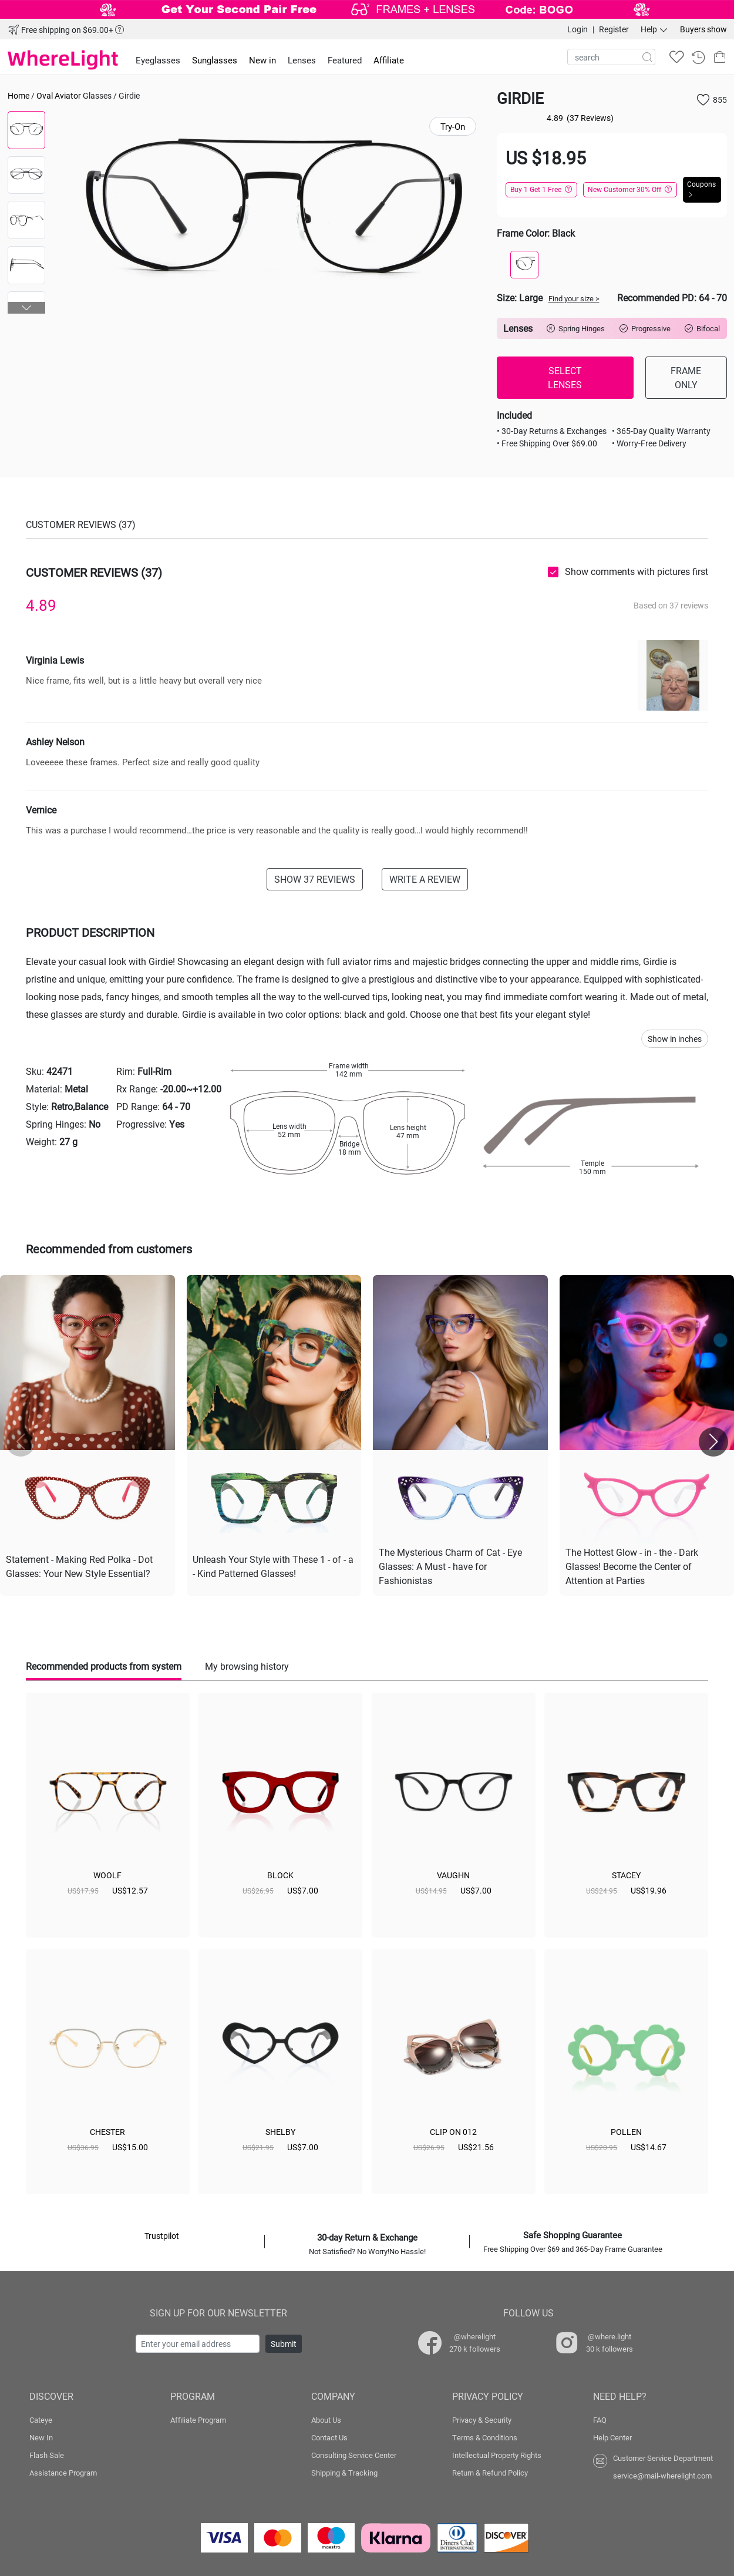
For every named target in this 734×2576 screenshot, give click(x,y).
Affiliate (388, 60)
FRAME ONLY (686, 377)
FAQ (600, 2419)
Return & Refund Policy (490, 2472)
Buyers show (703, 29)
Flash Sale (46, 2455)
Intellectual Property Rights (496, 2455)
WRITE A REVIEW (424, 879)
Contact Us (329, 2437)
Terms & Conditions (484, 2437)
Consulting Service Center (353, 2455)
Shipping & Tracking (344, 2472)
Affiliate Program (198, 2419)
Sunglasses (214, 60)
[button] (27, 308)
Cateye (40, 2419)
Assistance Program (63, 2472)
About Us (326, 2419)
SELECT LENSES (565, 377)
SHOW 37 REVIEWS (314, 879)
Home (18, 95)
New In (41, 2437)
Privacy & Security (481, 2419)
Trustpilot (161, 2235)
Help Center (612, 2437)
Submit (284, 2343)
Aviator (68, 95)
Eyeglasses (158, 60)
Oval (44, 95)
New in (262, 60)
